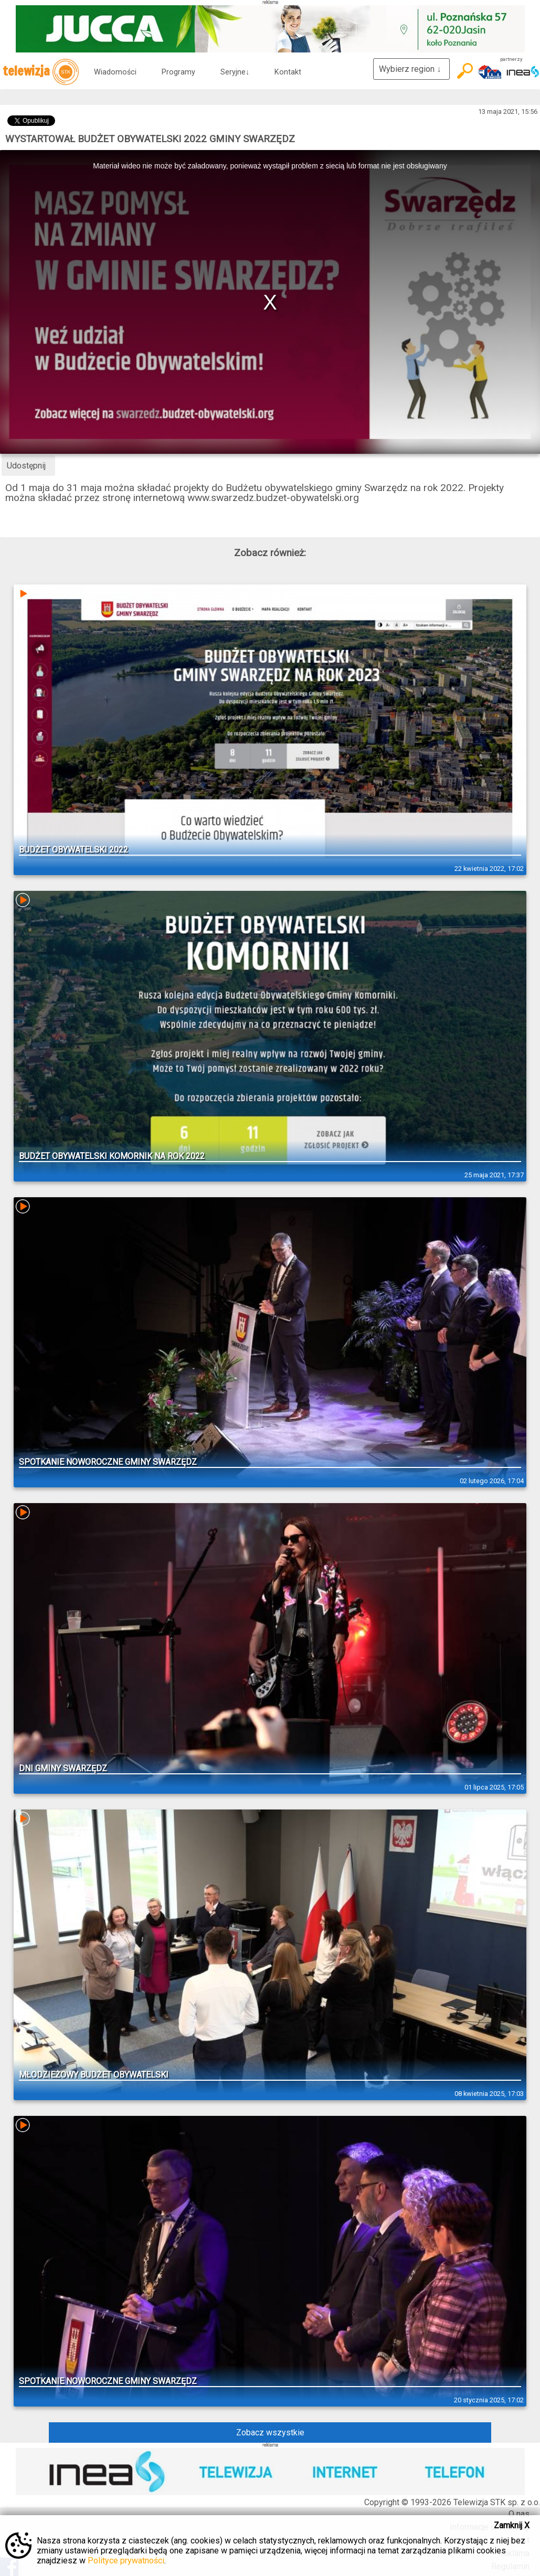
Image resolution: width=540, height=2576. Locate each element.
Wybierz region (411, 69)
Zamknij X (512, 2525)
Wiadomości (115, 72)
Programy (178, 72)
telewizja (41, 72)
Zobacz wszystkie (270, 2432)
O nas (519, 2514)
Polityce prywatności (126, 2561)
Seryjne (234, 72)
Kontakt (287, 72)
